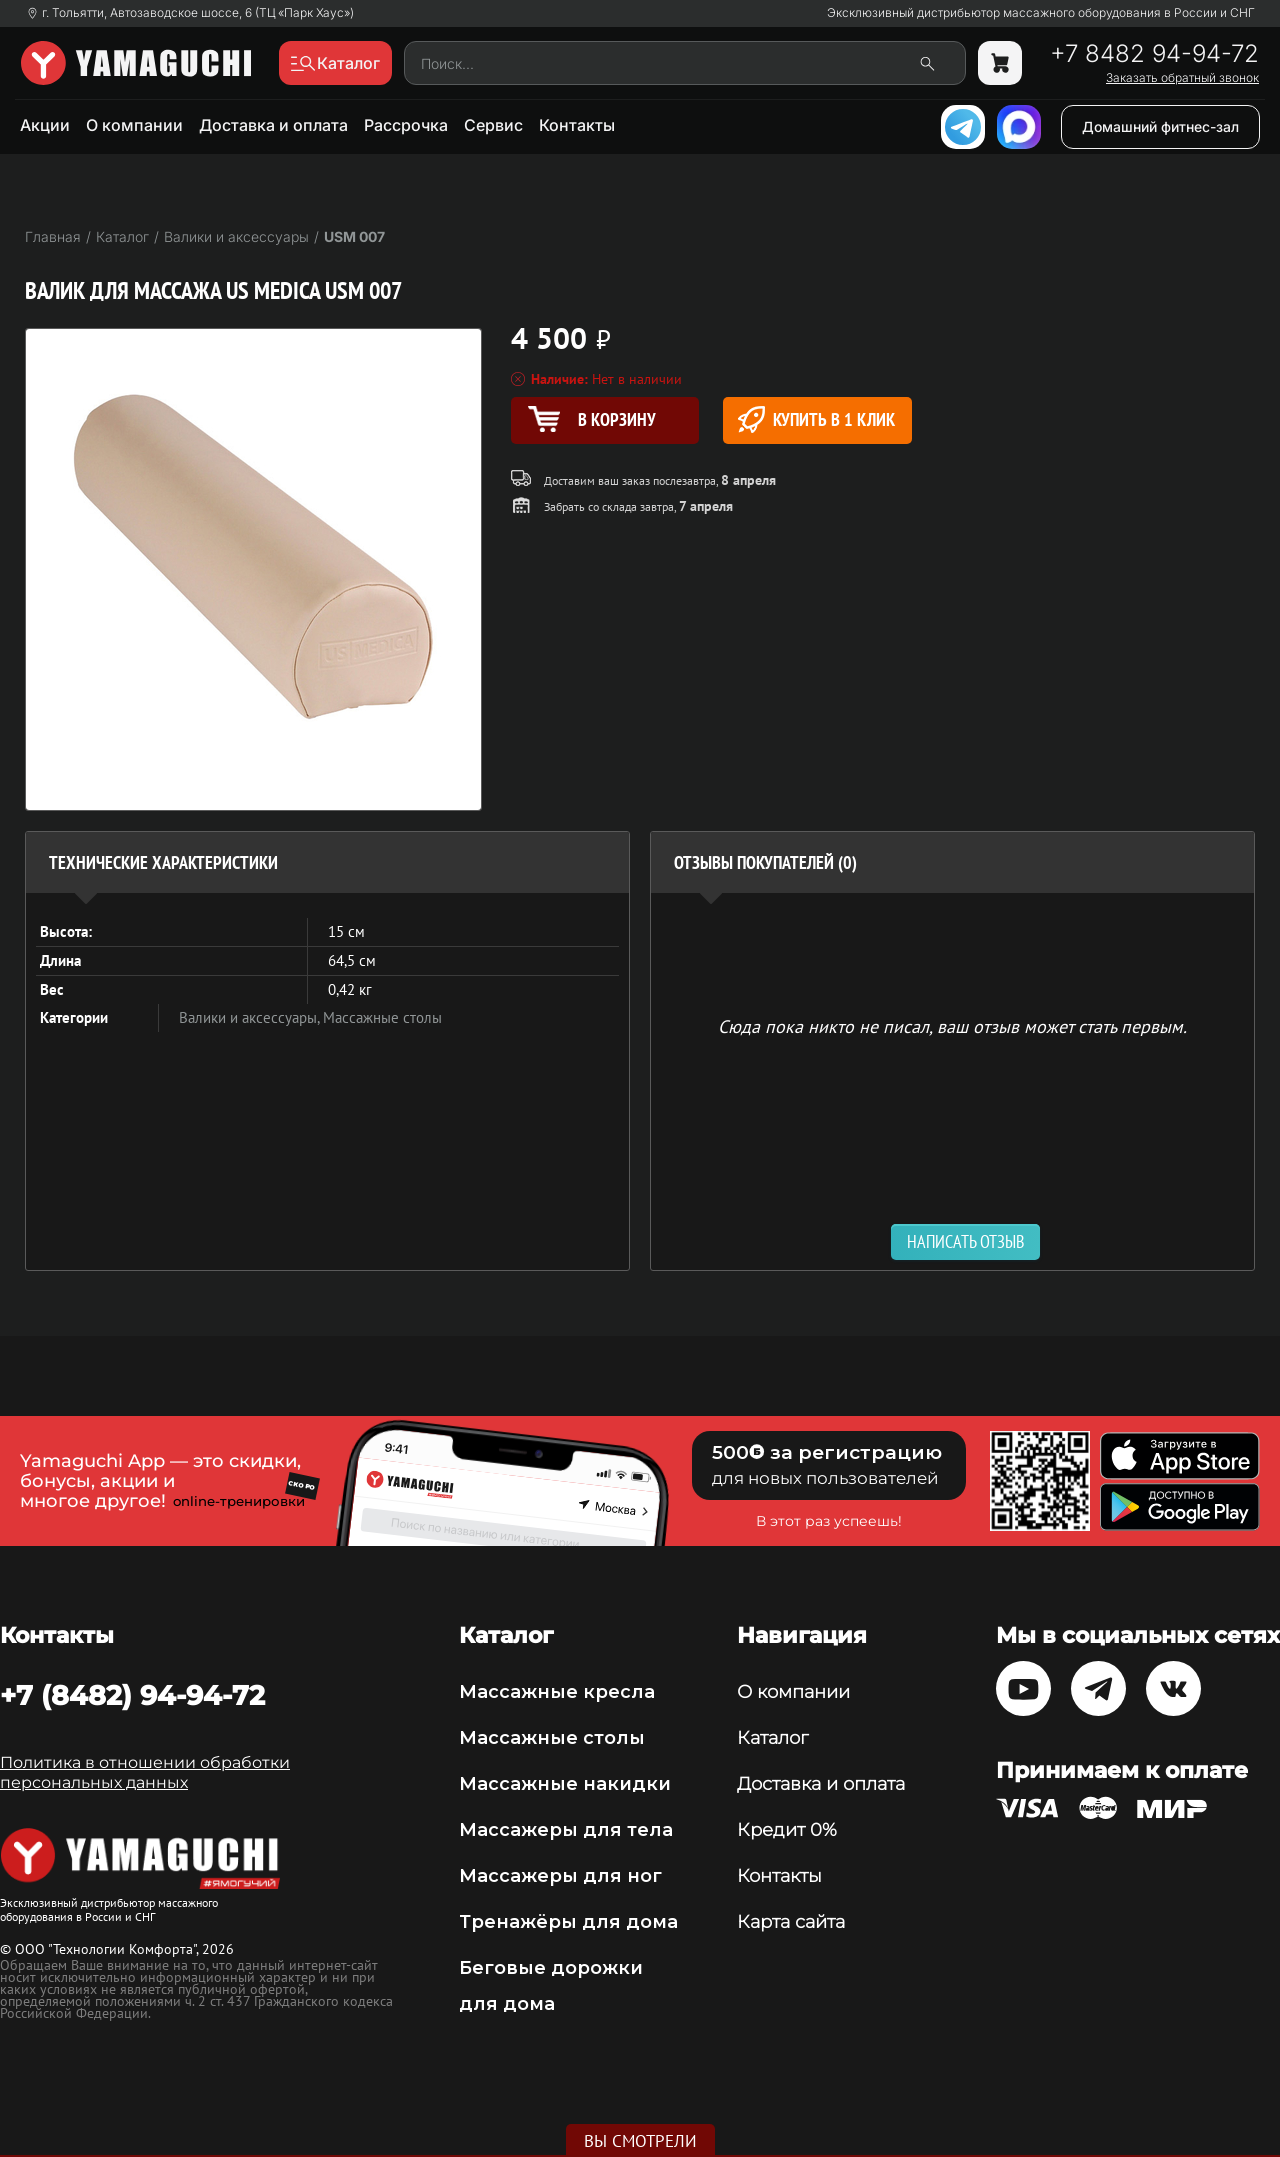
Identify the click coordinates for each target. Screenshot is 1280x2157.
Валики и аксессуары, (251, 1017)
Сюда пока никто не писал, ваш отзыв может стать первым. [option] (952, 1025)
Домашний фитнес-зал (1160, 126)
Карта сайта (791, 1922)
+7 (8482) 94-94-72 (132, 1695)
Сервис (493, 125)
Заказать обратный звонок (1182, 78)
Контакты (577, 125)
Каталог (772, 1738)
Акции (45, 125)
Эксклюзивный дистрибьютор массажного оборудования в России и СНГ (1041, 13)
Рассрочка (406, 125)
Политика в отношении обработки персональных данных (145, 1772)
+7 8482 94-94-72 (1154, 54)
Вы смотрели (640, 2141)
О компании (134, 125)
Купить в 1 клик (816, 419)
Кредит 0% (787, 1830)
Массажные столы (382, 1017)
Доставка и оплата (273, 125)
